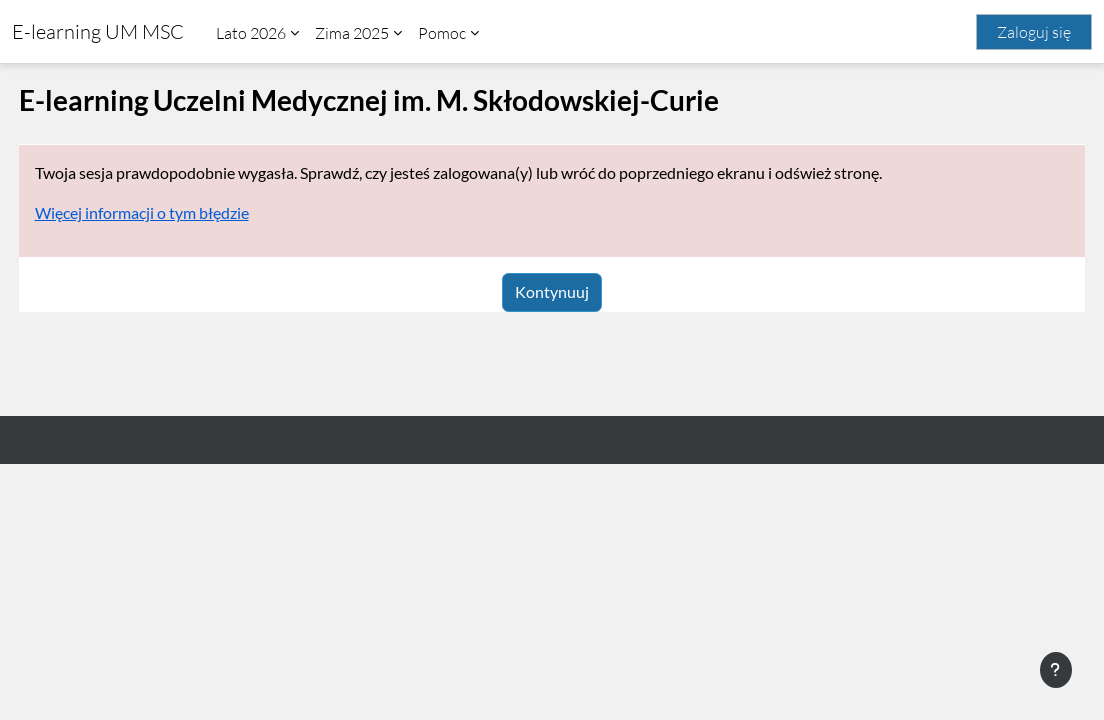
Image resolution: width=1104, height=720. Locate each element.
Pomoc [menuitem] (442, 33)
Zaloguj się (1034, 32)
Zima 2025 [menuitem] (352, 33)
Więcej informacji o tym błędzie (179, 212)
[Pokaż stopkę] (1056, 670)
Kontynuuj (552, 291)
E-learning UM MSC (98, 31)
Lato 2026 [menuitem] (251, 33)
